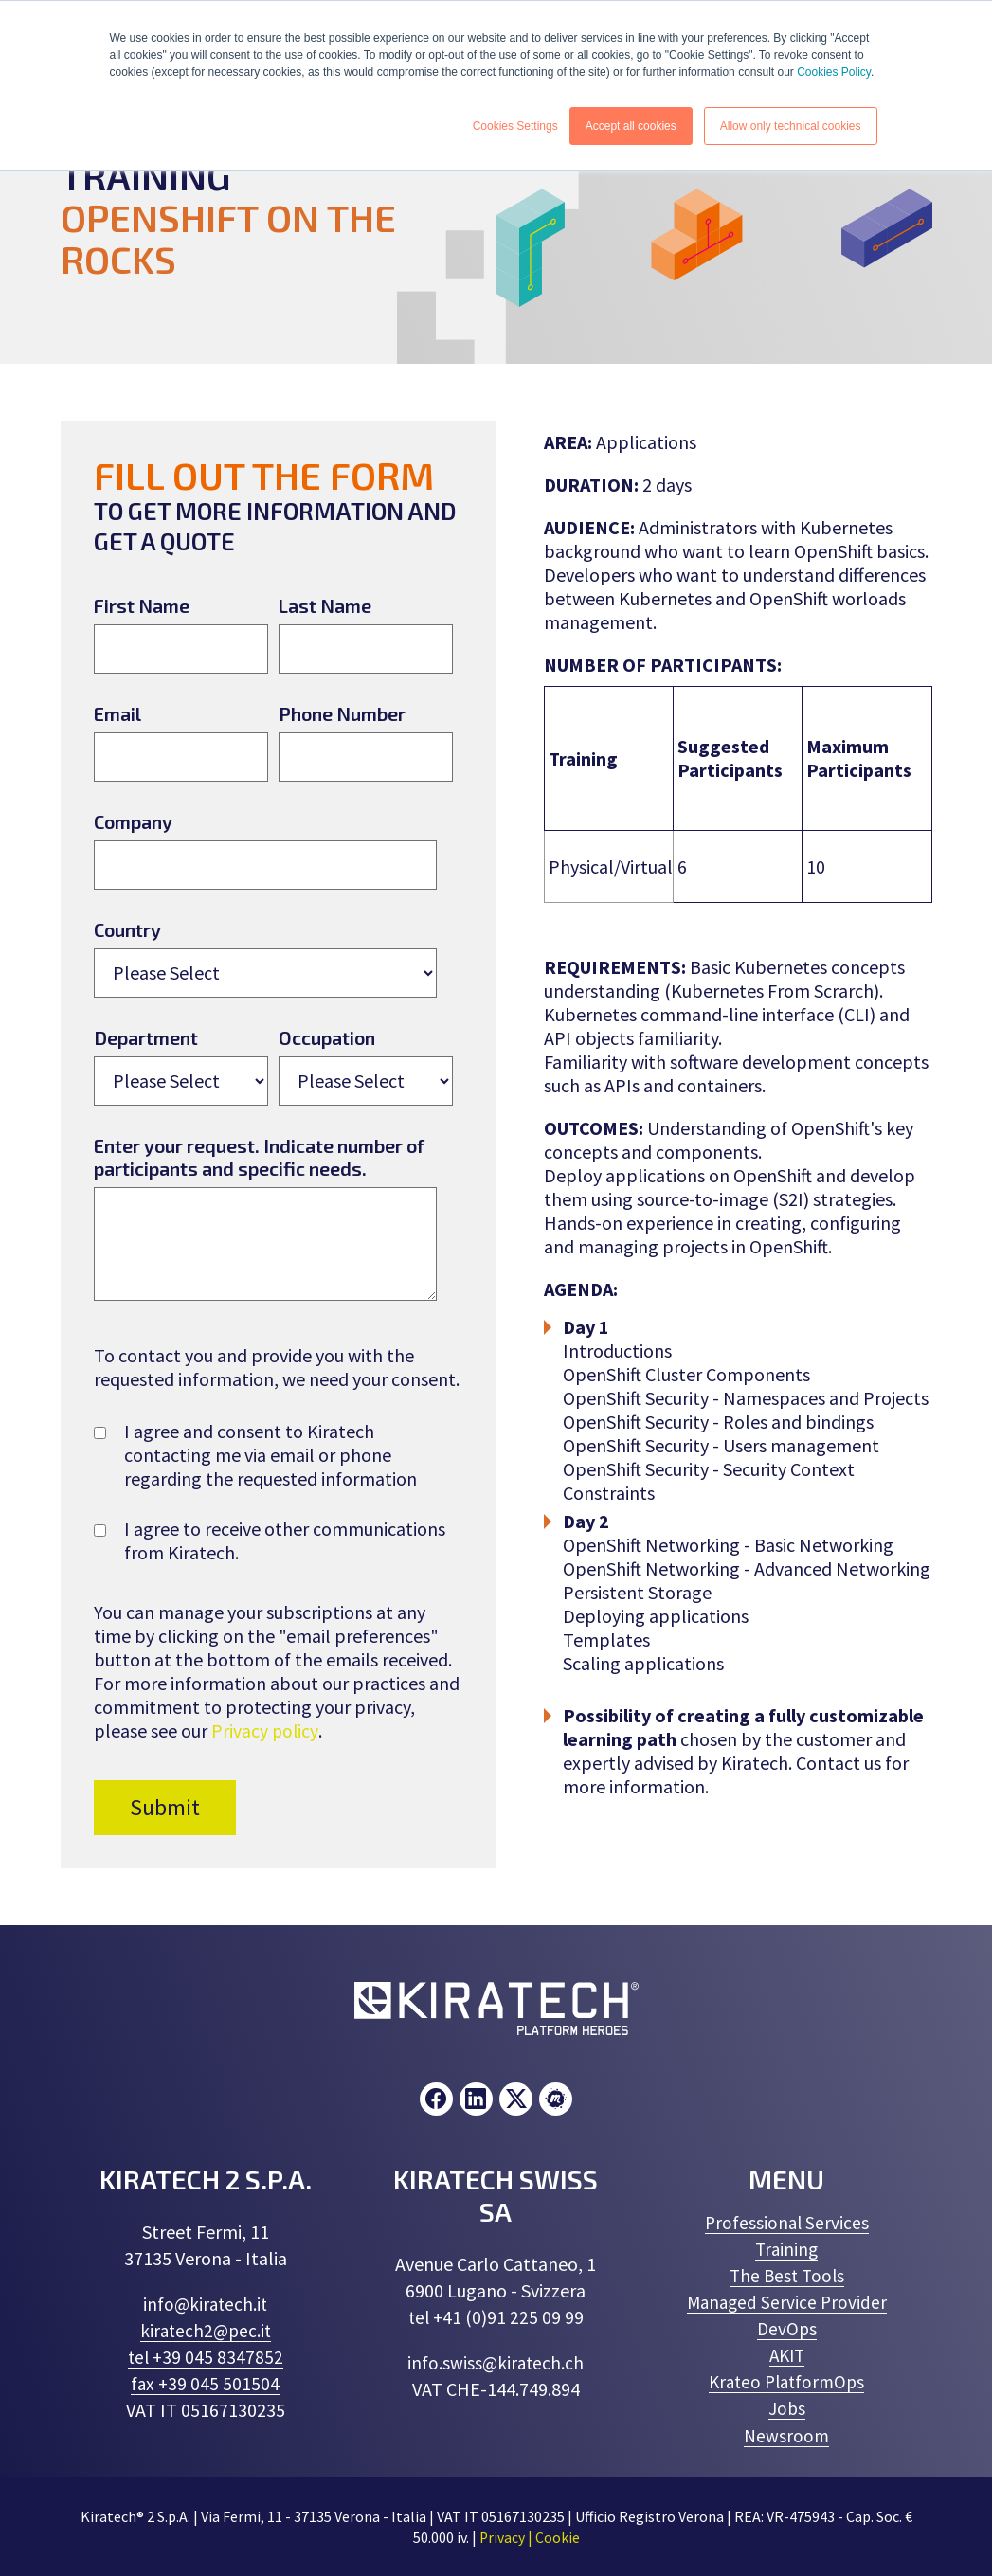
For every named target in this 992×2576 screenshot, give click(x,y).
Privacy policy (265, 1730)
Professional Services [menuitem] (787, 2223)
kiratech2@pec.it (205, 2331)
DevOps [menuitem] (787, 2329)
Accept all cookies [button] (631, 126)
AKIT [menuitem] (786, 2356)
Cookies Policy (834, 72)
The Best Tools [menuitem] (786, 2276)
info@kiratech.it (205, 2304)
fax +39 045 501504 (205, 2384)
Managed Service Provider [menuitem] (787, 2303)
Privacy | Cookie (529, 2537)
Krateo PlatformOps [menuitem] (787, 2382)
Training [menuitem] (787, 2249)
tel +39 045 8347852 (205, 2357)
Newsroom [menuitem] (786, 2435)
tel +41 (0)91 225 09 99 (495, 2318)
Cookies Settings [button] (515, 126)
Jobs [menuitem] (786, 2409)
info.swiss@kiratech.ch (496, 2363)
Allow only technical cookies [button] (790, 126)
